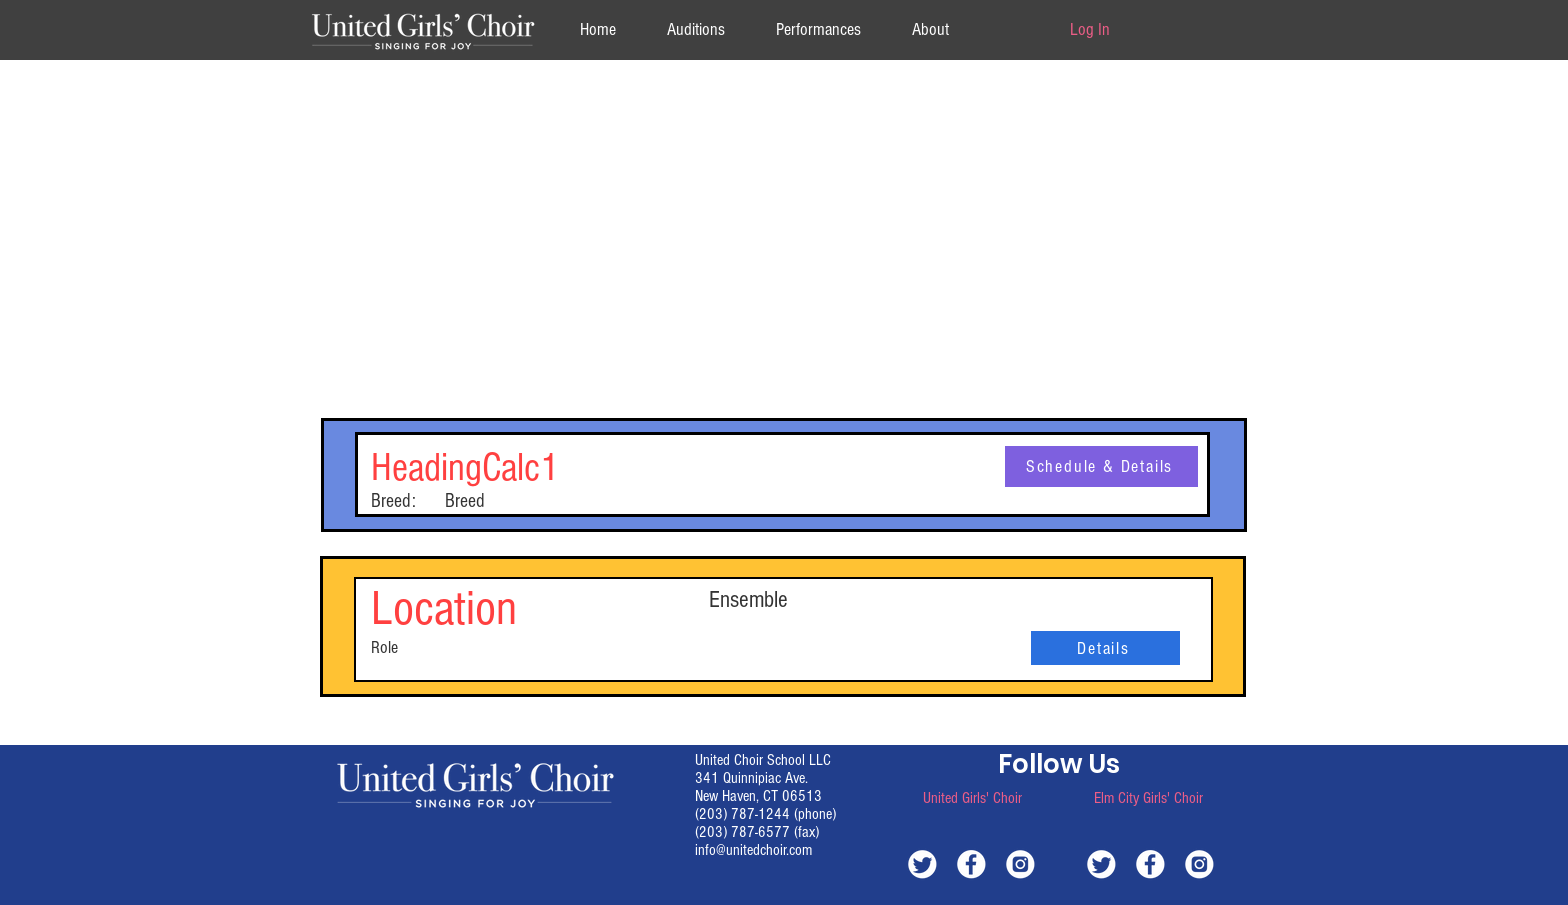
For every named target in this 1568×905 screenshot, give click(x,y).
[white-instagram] (1020, 863)
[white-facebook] (971, 863)
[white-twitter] (922, 863)
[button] (930, 29)
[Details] (1105, 648)
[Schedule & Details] (1101, 466)
